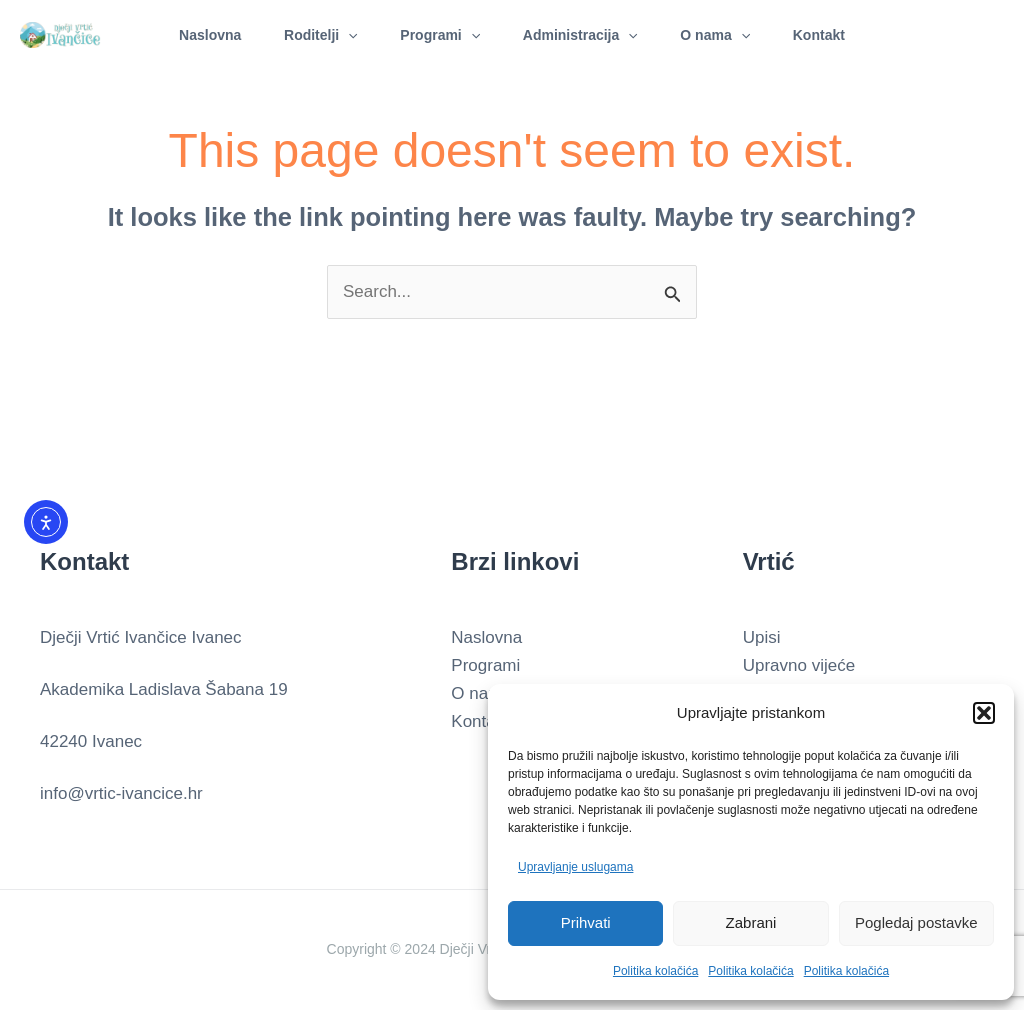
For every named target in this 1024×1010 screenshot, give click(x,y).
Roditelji (313, 35)
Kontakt (832, 35)
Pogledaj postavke (916, 922)
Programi (438, 35)
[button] (984, 713)
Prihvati (586, 922)
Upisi (762, 637)
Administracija (582, 35)
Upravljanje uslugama (575, 867)
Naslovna (197, 35)
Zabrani (751, 922)
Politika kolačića (655, 971)
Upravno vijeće (799, 665)
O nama (723, 35)
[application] (340, 35)
